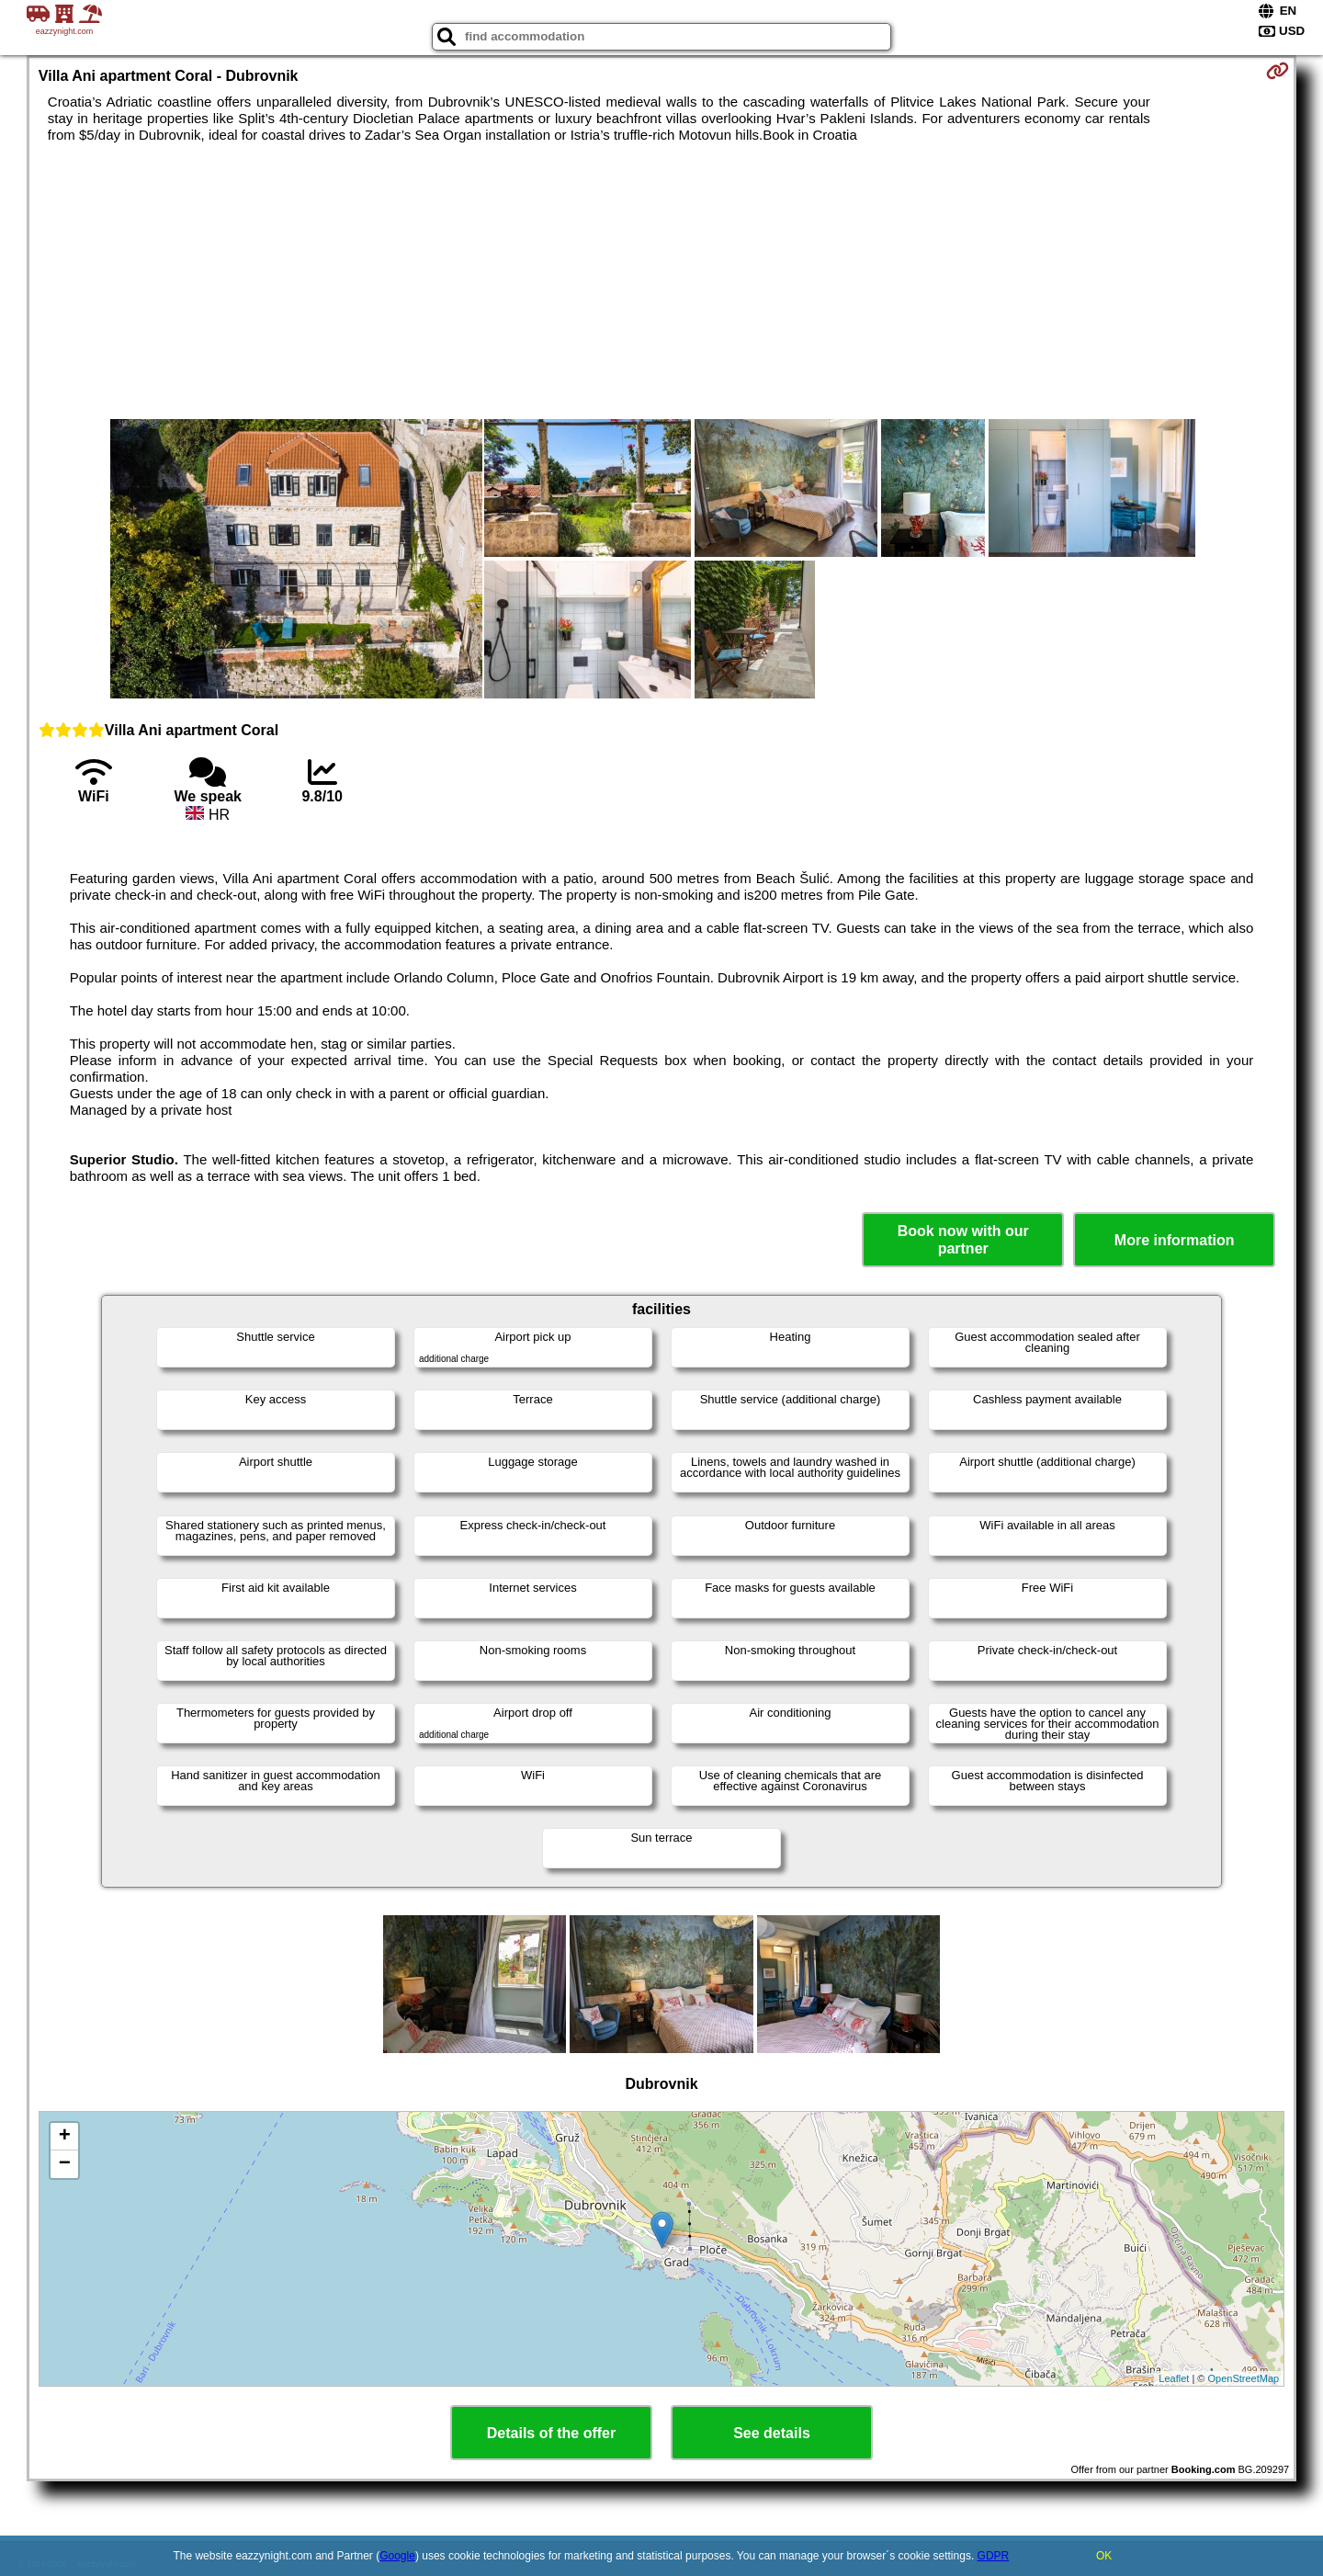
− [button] (65, 2164)
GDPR (994, 2555)
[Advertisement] (661, 281)
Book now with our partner (963, 1239)
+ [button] (65, 2136)
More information (1174, 1240)
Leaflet (1174, 2378)
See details (771, 2433)
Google (397, 2555)
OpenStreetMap (1244, 2378)
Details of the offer (551, 2433)
